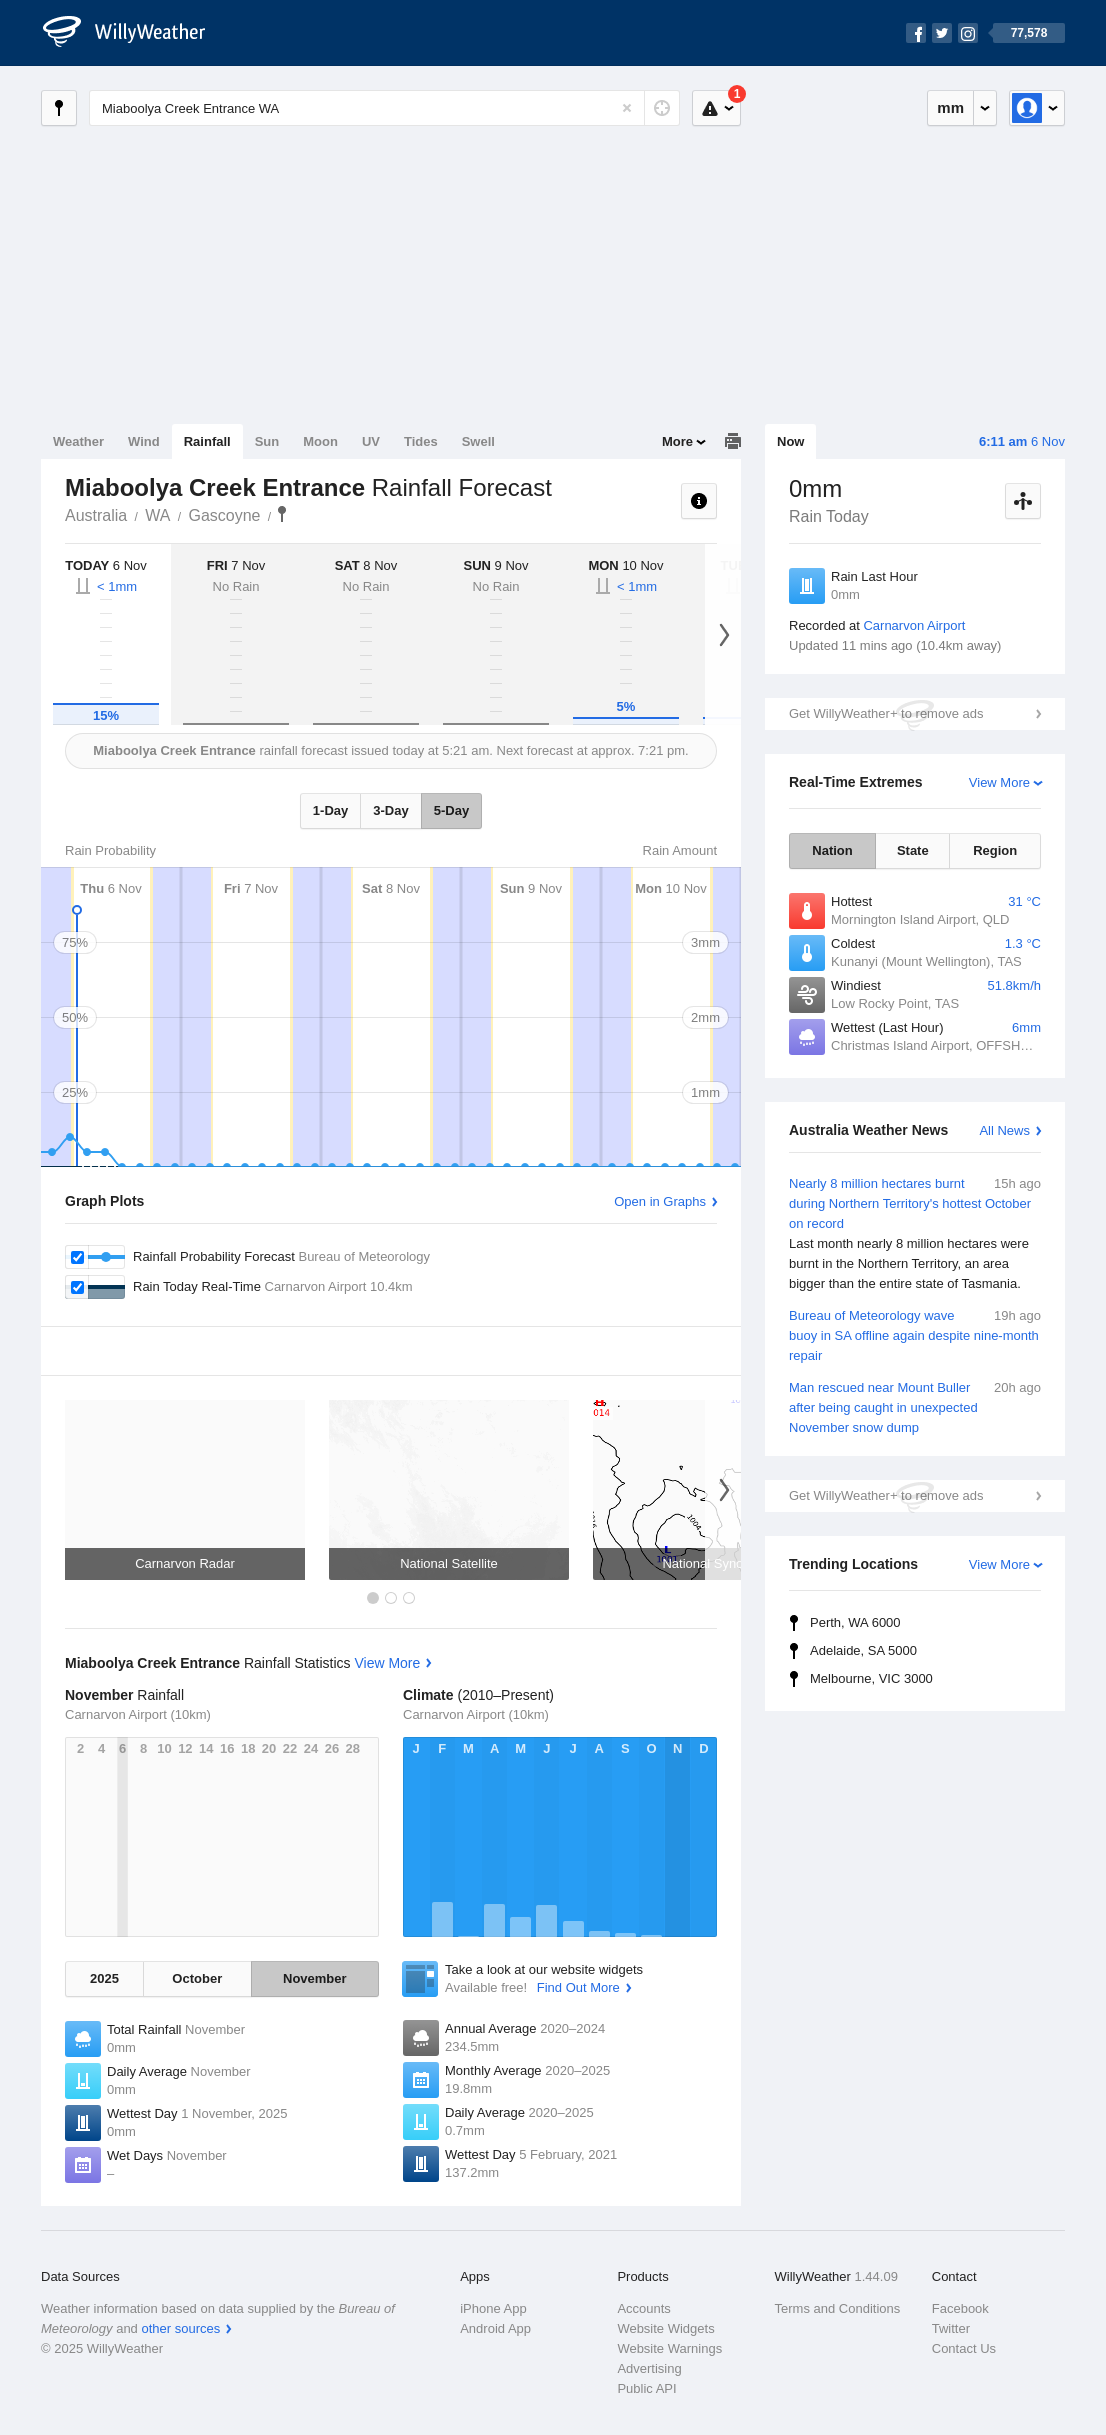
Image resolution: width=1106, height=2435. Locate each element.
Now (790, 441)
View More (999, 782)
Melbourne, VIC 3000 (871, 1678)
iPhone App (493, 2308)
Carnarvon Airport (914, 625)
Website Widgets (665, 2328)
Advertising (649, 2368)
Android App (495, 2328)
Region (995, 850)
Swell (478, 441)
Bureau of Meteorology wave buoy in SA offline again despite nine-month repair (915, 1334)
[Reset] (627, 108)
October (197, 1978)
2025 (104, 1978)
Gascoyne (224, 515)
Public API (646, 2388)
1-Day (330, 810)
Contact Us (964, 2348)
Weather (78, 441)
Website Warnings (669, 2348)
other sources (180, 2328)
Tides (421, 441)
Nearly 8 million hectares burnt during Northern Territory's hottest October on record (915, 1234)
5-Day (451, 810)
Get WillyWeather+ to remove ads (886, 713)
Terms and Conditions (838, 2308)
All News (1004, 1130)
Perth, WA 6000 (855, 1622)
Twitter (951, 2328)
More (677, 441)
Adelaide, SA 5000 (863, 1650)
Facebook (960, 2308)
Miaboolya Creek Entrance (282, 514)
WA (157, 515)
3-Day (390, 810)
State (913, 850)
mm (950, 107)
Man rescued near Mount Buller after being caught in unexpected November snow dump (915, 1406)
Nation (832, 850)
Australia (96, 515)
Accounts (643, 2308)
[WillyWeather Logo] (135, 33)
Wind (144, 441)
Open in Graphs (660, 1201)
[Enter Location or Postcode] (384, 108)
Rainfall (207, 441)
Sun (267, 441)
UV (371, 441)
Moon (320, 441)
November (315, 1978)
